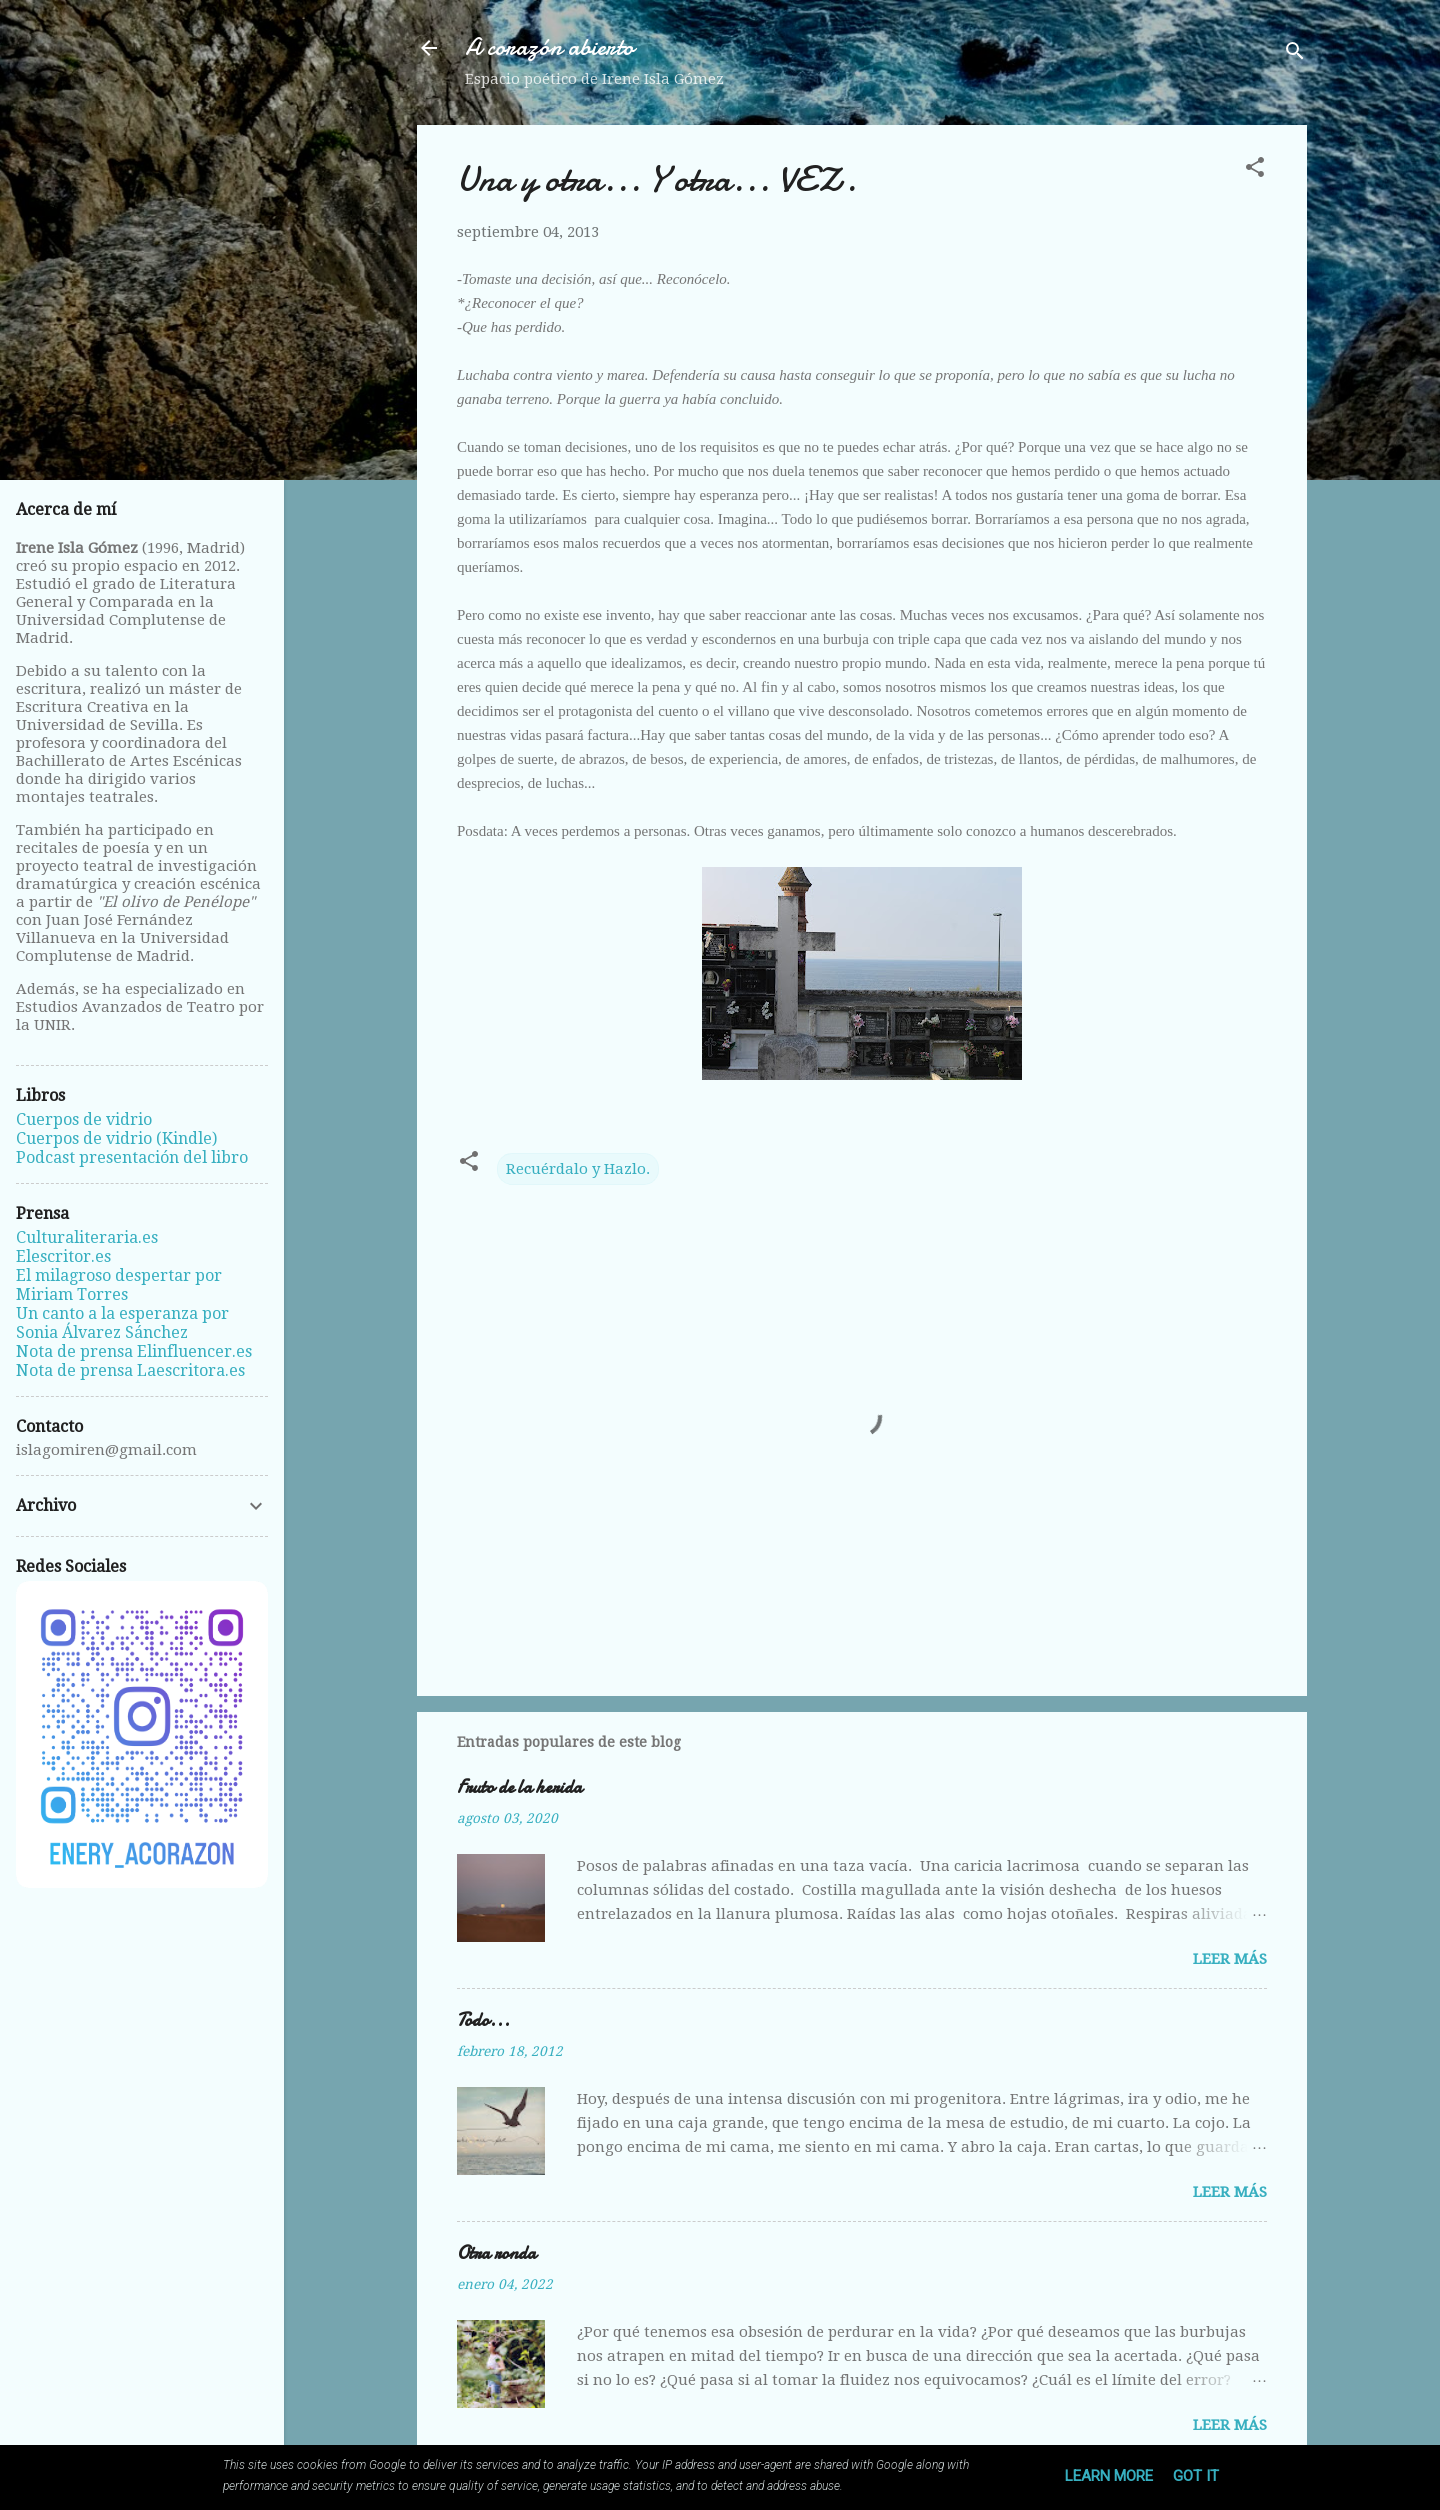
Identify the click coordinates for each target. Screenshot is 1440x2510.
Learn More (1109, 2476)
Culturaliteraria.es (87, 1237)
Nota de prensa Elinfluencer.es (134, 1351)
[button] (1255, 170)
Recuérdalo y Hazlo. (578, 1169)
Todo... (483, 2020)
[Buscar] (1295, 54)
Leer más (1230, 1959)
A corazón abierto (549, 47)
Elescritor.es (63, 1256)
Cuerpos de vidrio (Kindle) (116, 1138)
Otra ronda (496, 2253)
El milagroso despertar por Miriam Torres (119, 1285)
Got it (1196, 2476)
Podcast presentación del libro (132, 1157)
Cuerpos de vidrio (84, 1119)
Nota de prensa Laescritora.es (130, 1370)
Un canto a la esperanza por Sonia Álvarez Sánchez (122, 1323)
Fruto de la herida (519, 1787)
